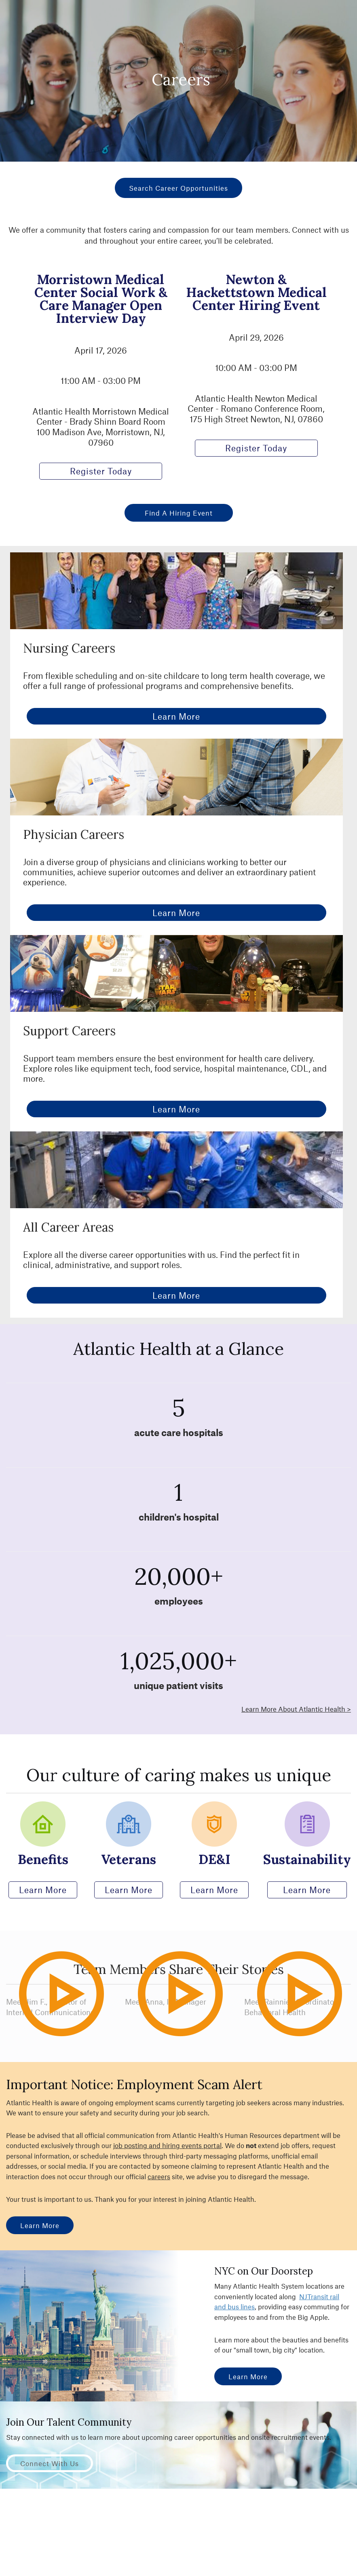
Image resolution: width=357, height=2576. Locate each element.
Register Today (101, 471)
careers (159, 2176)
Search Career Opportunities (178, 188)
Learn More (176, 716)
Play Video (77, 2029)
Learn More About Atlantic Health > (296, 1709)
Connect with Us (49, 2463)
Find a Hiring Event (179, 513)
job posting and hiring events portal (167, 2145)
